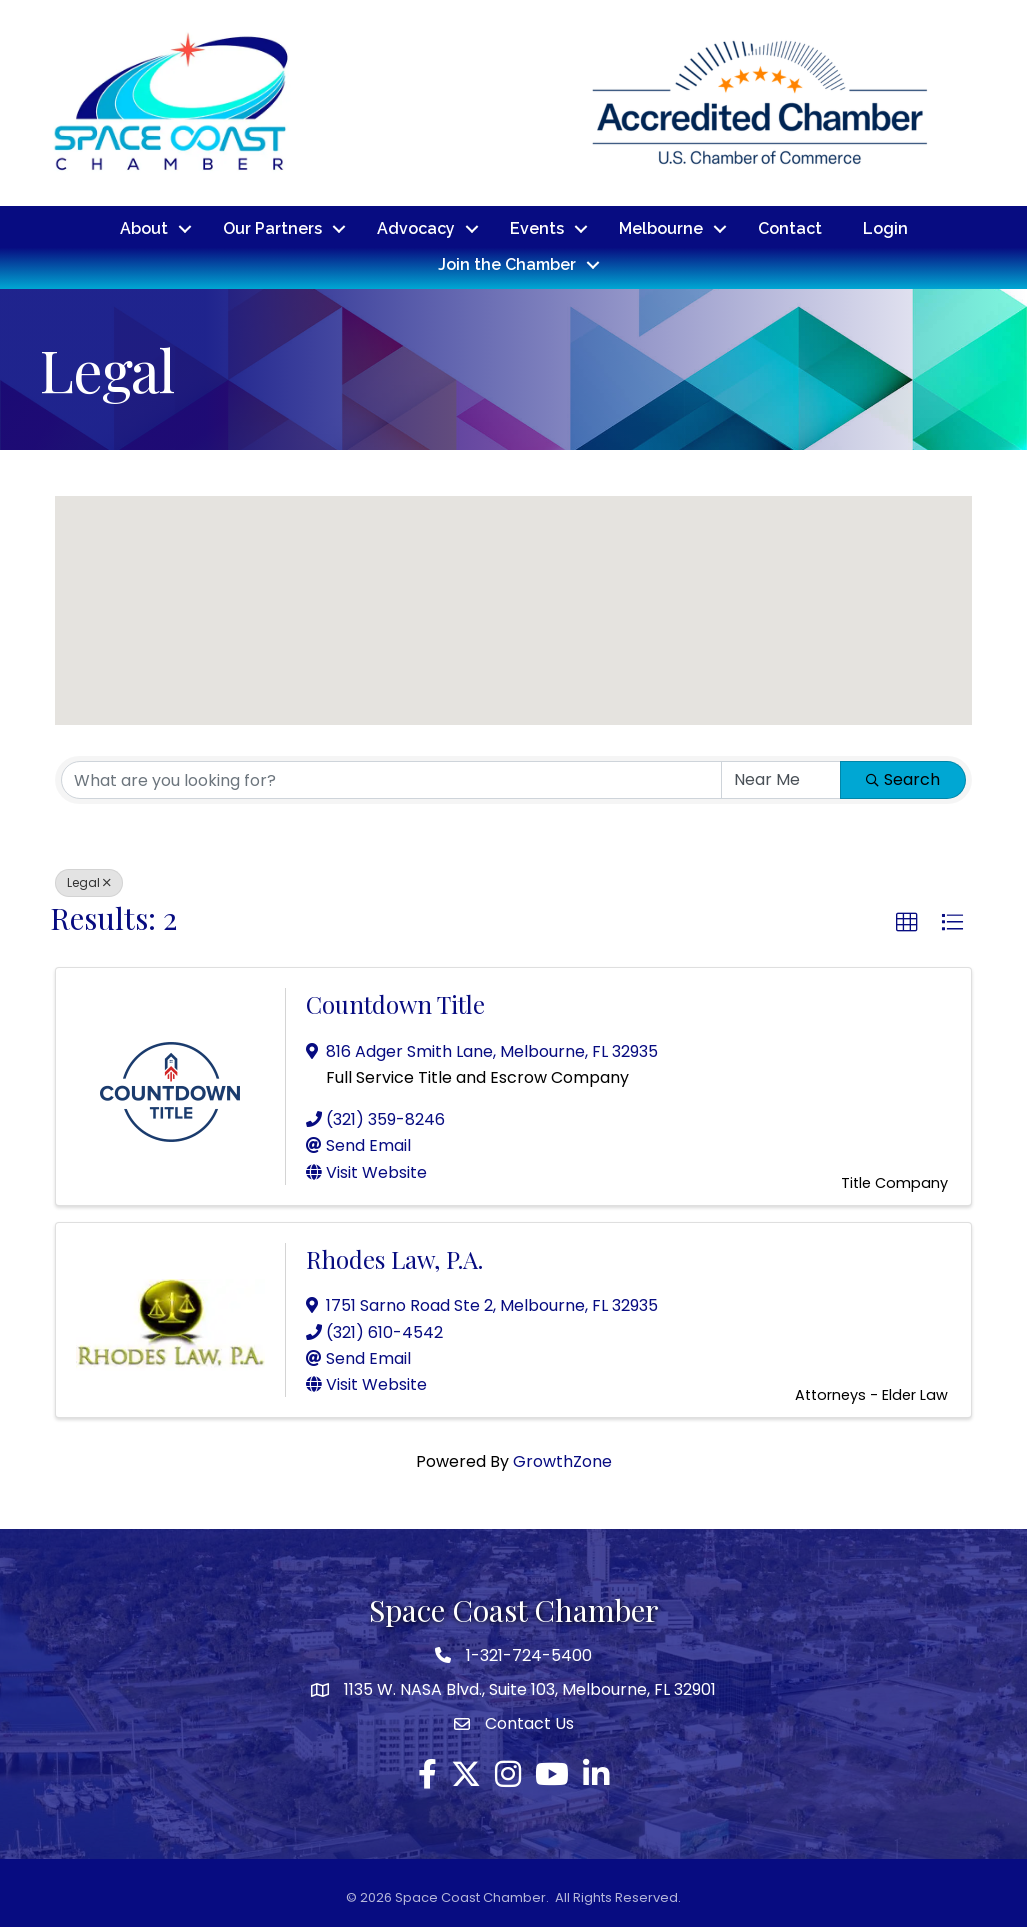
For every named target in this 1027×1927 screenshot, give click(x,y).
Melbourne (661, 228)
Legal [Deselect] (89, 881)
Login (885, 228)
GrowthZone (562, 1460)
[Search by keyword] (391, 779)
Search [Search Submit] (903, 778)
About (144, 228)
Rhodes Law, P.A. (394, 1258)
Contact (790, 228)
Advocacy (416, 228)
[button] (918, 607)
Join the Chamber (507, 264)
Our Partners (272, 228)
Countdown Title (395, 1003)
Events (537, 228)
